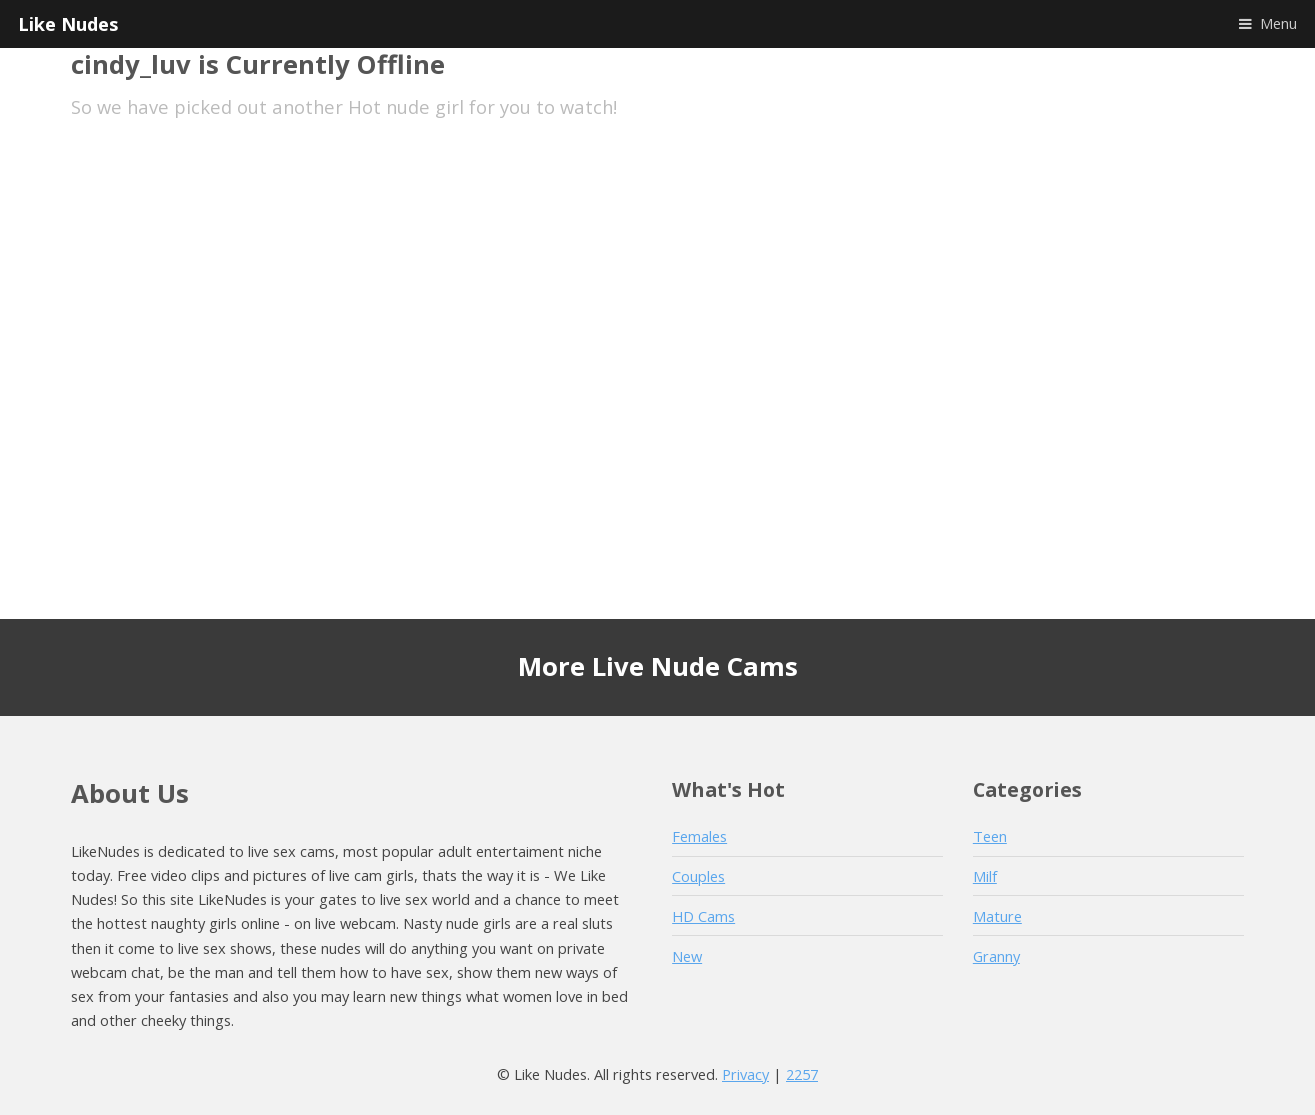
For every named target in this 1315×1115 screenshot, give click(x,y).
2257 (802, 1074)
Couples (698, 876)
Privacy (745, 1074)
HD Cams (703, 916)
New (687, 956)
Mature (997, 916)
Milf (985, 876)
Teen (990, 836)
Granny (996, 956)
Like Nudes (68, 23)
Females (699, 836)
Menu (1278, 23)
